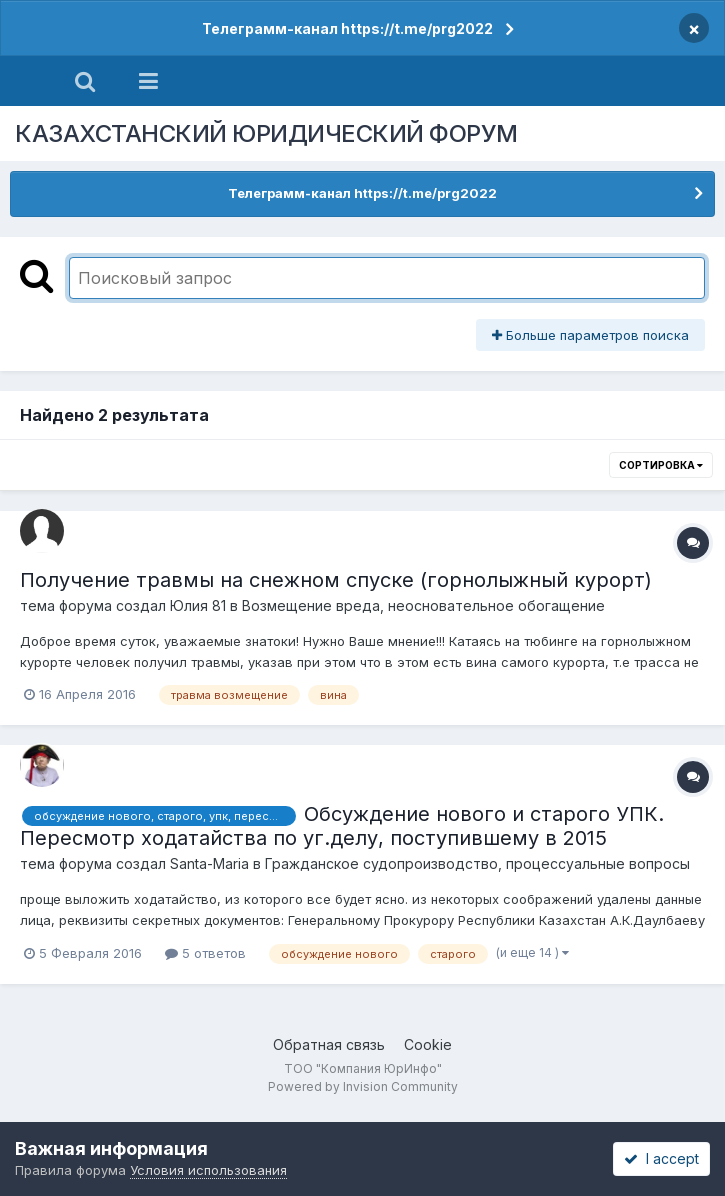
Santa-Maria (209, 863)
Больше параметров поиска (590, 335)
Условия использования (208, 1170)
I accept (661, 1158)
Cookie (428, 1044)
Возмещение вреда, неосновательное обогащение (423, 605)
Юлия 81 (198, 605)
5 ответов (205, 953)
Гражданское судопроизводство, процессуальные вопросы (477, 863)
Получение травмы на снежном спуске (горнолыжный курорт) (336, 580)
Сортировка (661, 465)
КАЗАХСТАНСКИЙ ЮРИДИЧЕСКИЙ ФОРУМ (266, 133)
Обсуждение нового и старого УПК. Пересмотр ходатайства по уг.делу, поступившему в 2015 (342, 826)
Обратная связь (329, 1044)
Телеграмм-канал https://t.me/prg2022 (347, 28)
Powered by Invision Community (363, 1086)
